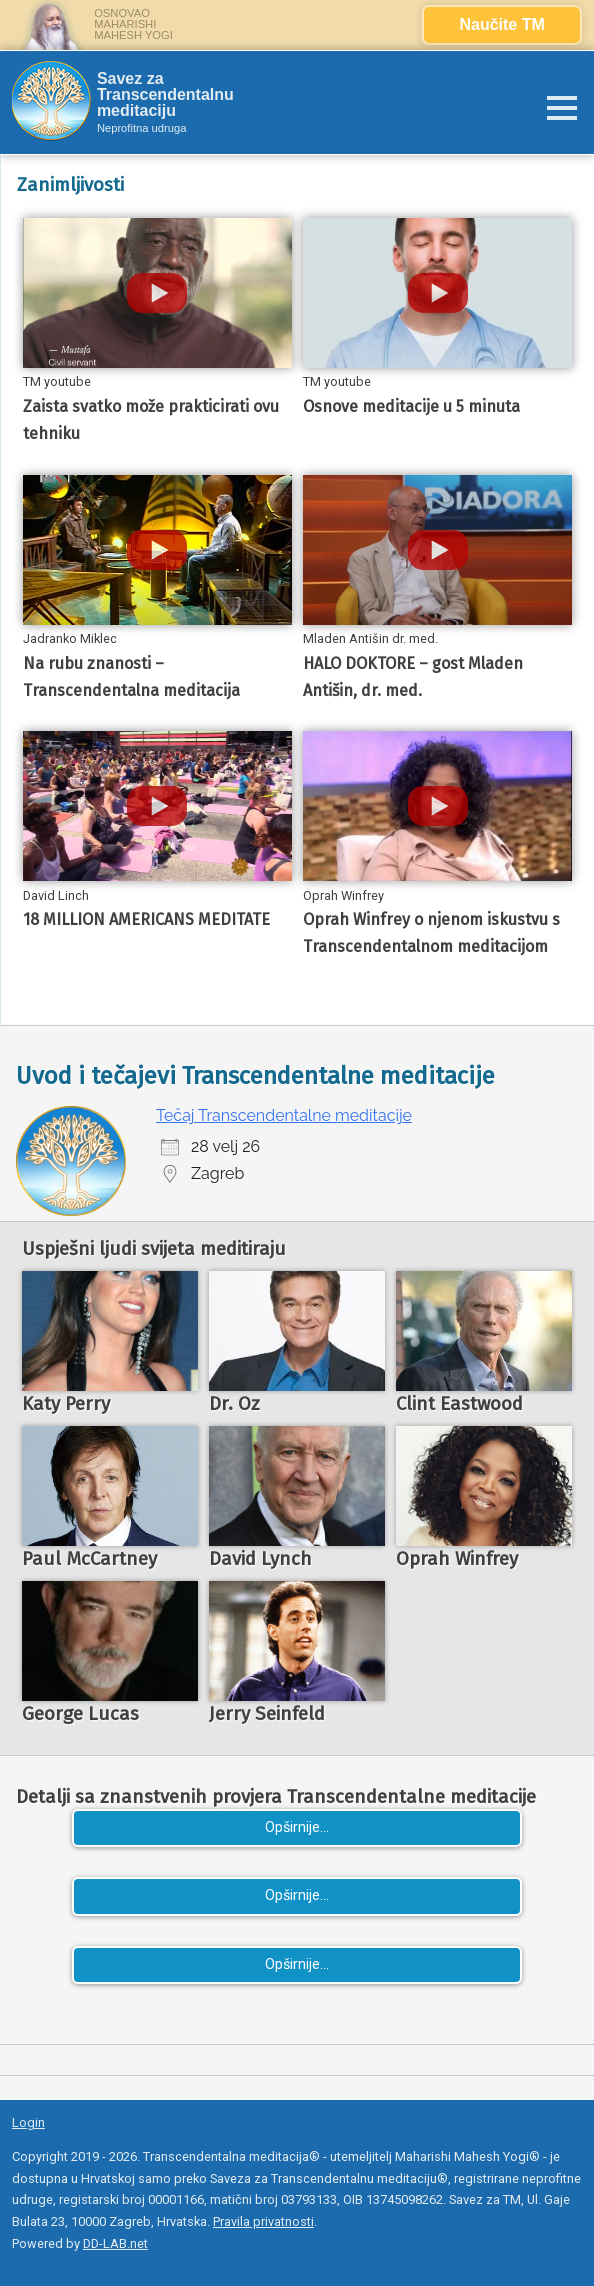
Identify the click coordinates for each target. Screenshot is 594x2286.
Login (28, 2122)
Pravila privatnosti (263, 2221)
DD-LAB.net (115, 2243)
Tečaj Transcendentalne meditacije (284, 1115)
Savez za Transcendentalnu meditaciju (165, 95)
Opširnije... (297, 1827)
